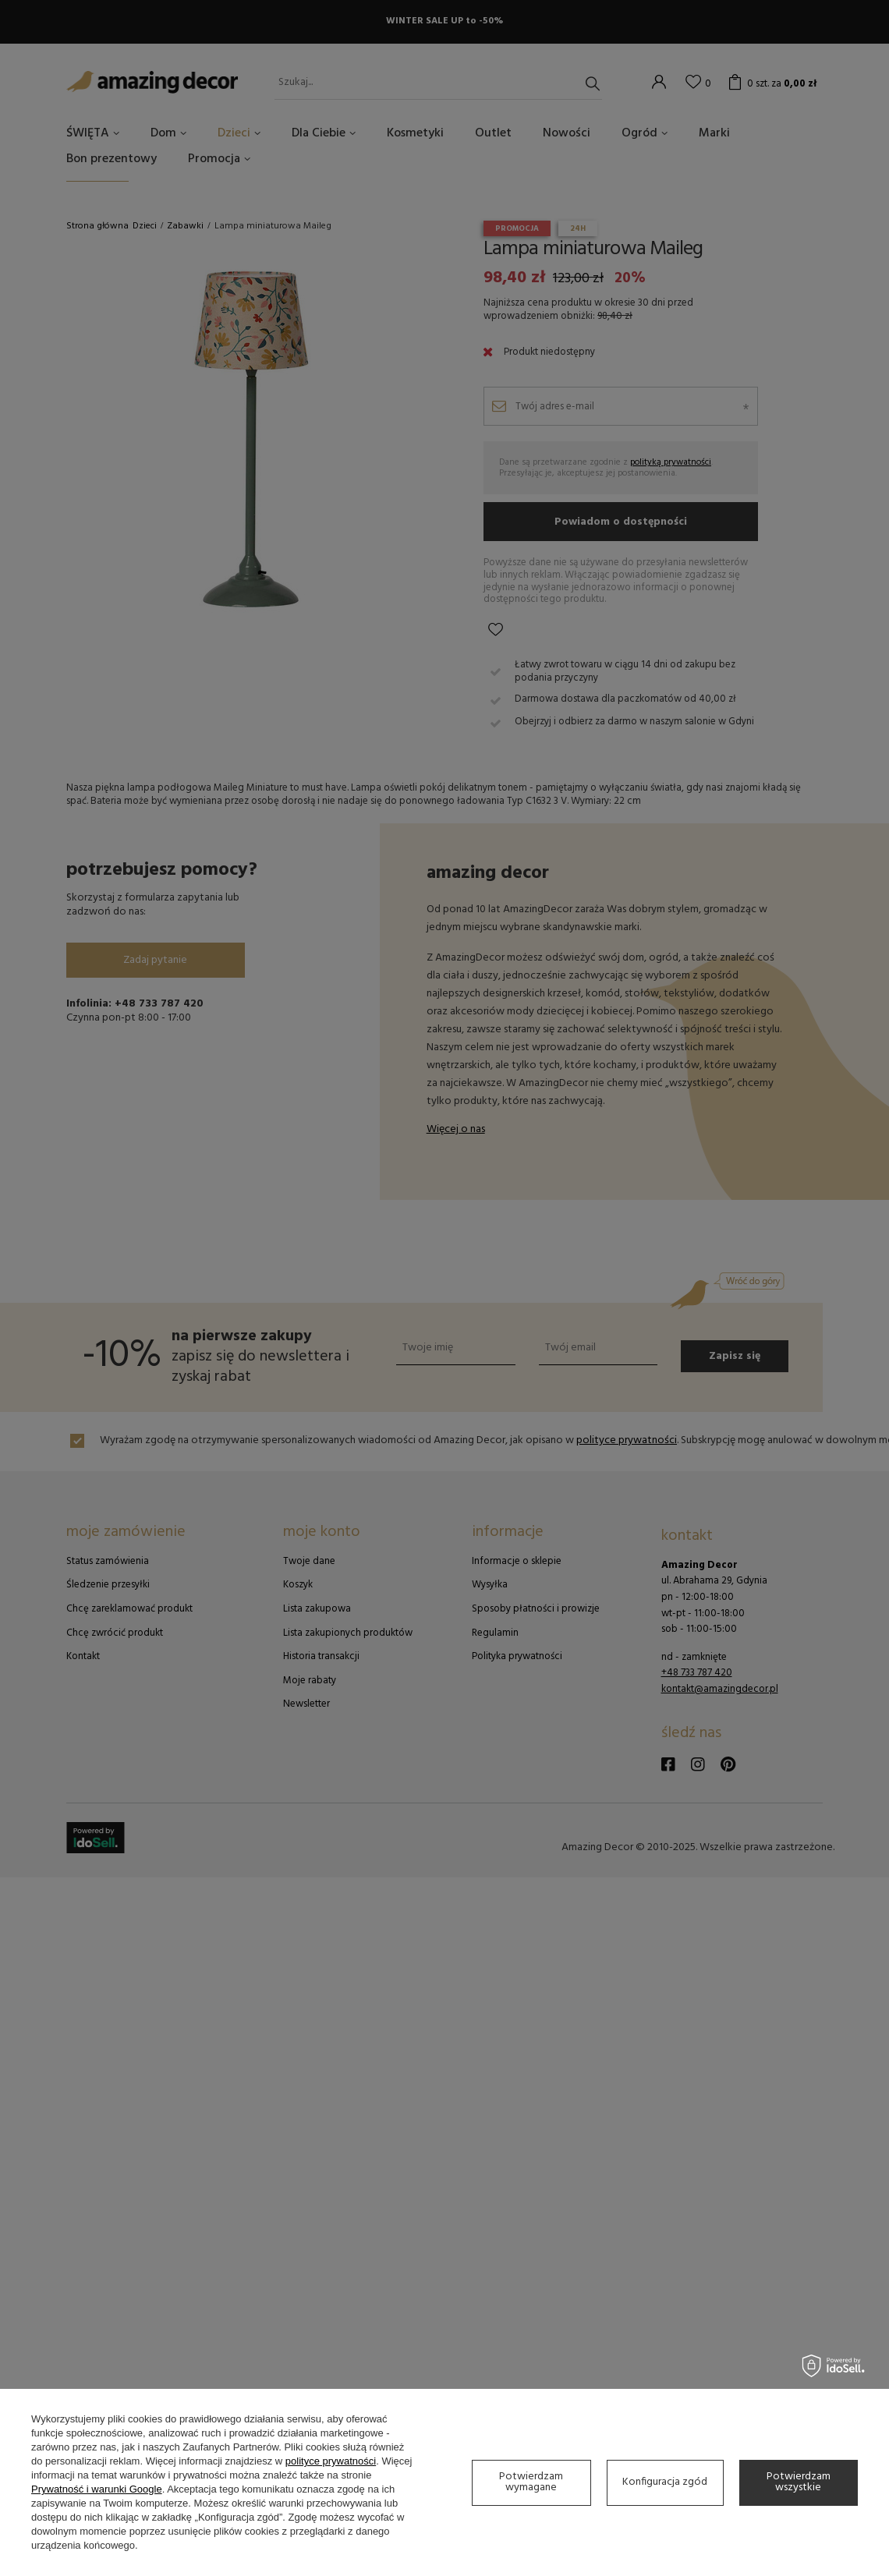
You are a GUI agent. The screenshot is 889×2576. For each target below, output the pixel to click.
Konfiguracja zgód (664, 2482)
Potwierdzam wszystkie (799, 2482)
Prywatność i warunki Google (96, 2489)
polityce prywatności (330, 2461)
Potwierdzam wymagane (531, 2482)
